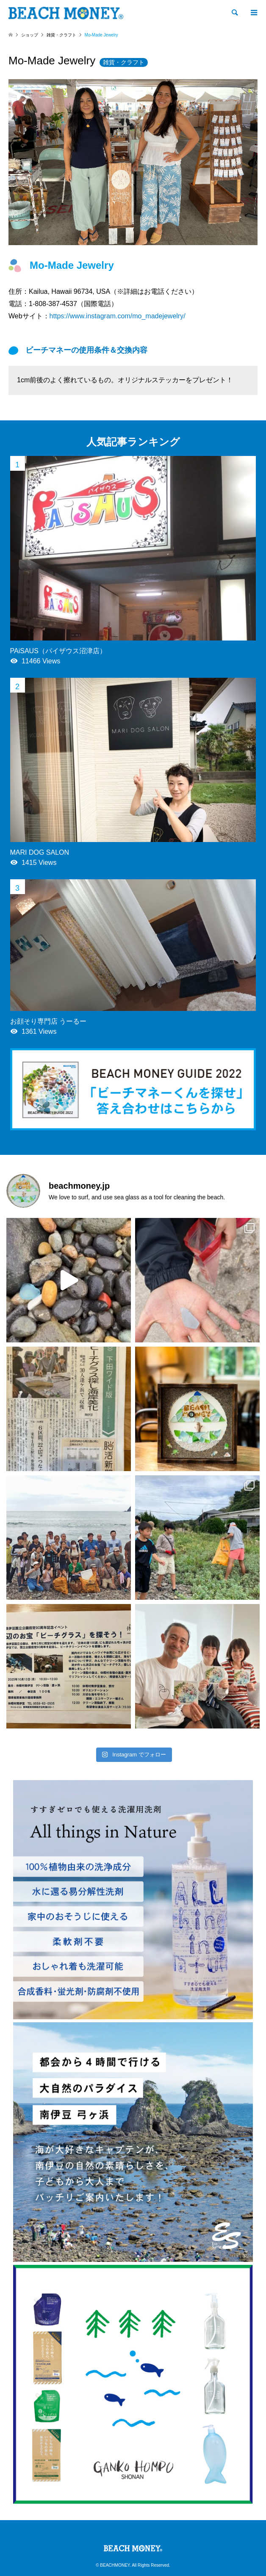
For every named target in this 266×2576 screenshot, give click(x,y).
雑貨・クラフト (123, 62)
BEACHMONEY (115, 2565)
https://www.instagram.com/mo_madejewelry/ (118, 316)
